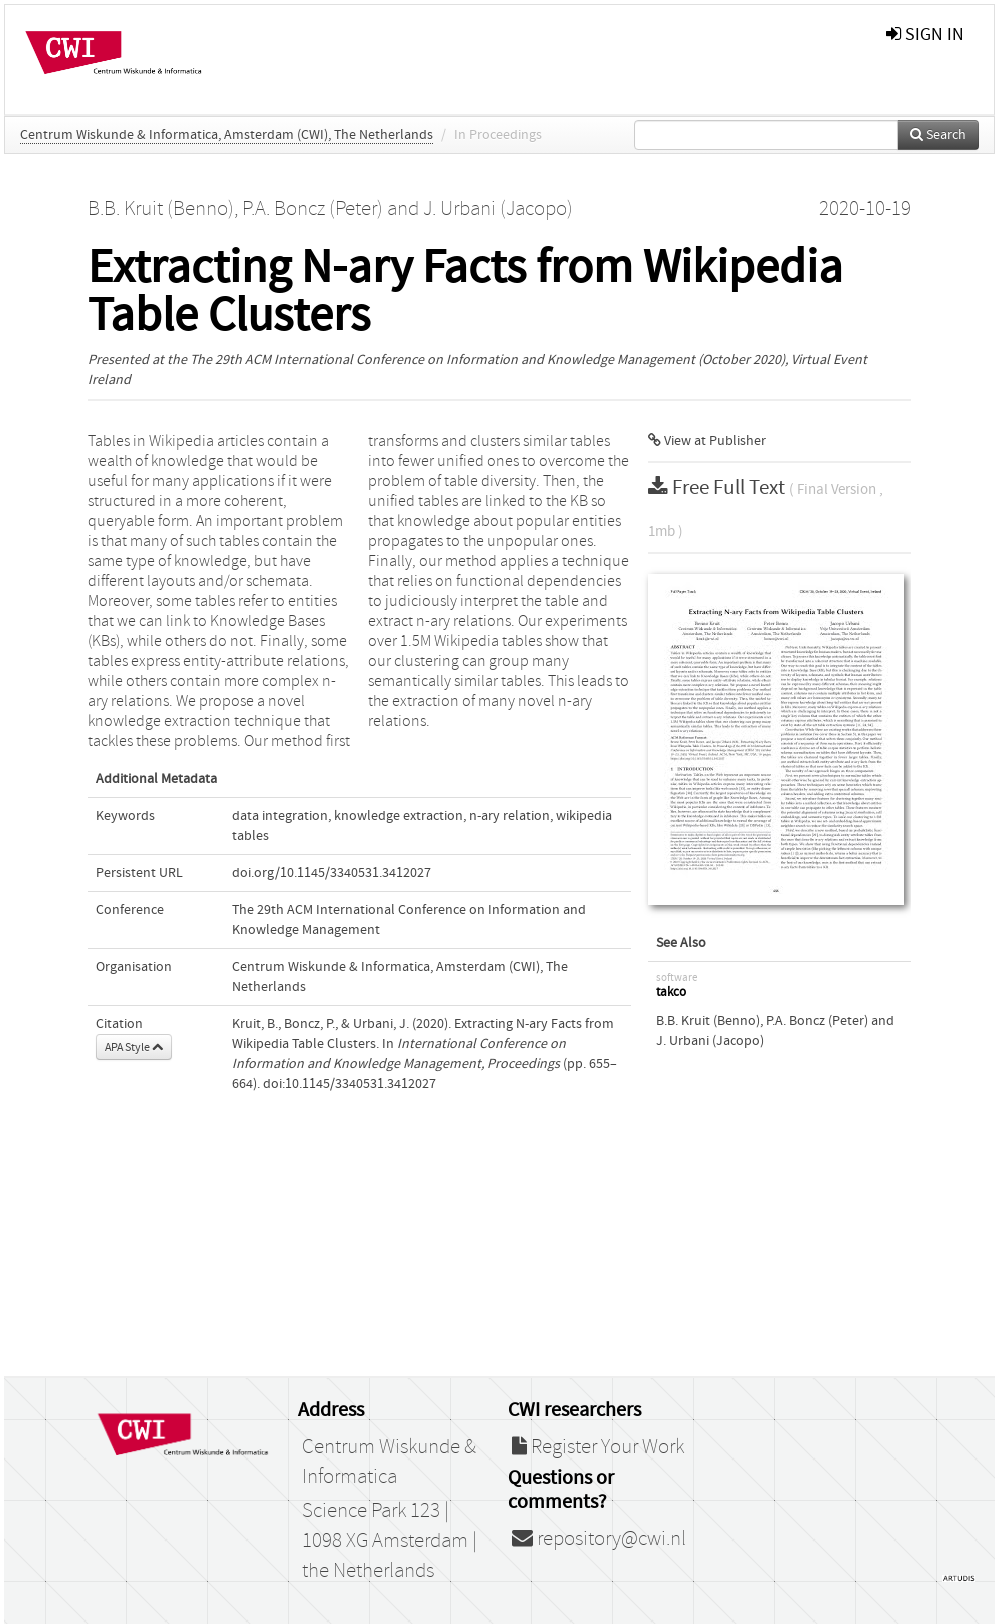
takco (671, 992)
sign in (925, 34)
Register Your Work (598, 1447)
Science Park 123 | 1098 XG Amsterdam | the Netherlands (389, 1541)
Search (938, 135)
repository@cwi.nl (599, 1539)
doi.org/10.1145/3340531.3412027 (331, 873)
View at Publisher (707, 441)
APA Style (134, 1047)
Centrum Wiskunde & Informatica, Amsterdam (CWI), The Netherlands (226, 135)
